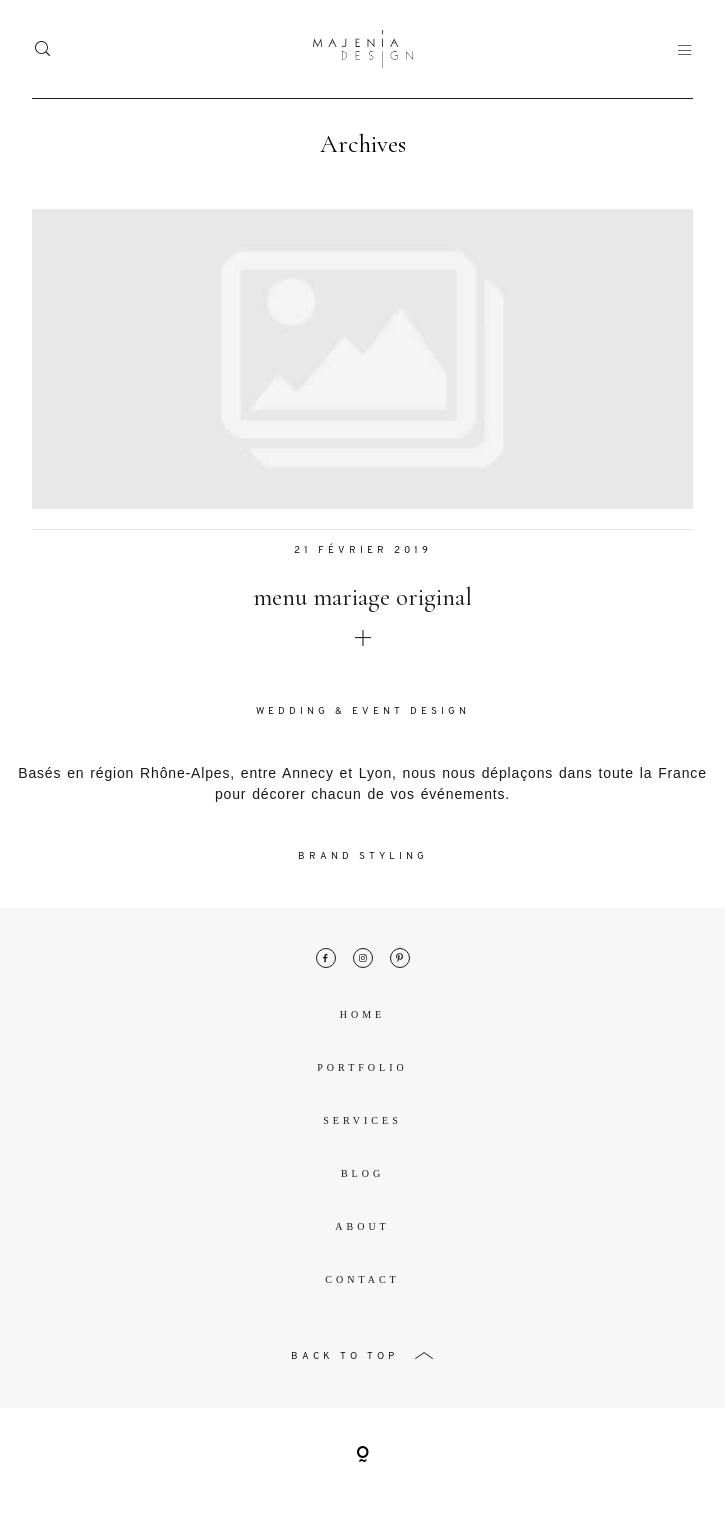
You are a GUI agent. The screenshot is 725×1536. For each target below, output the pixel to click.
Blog (362, 1173)
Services (362, 1120)
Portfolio (362, 1067)
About (362, 1226)
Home (362, 1014)
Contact (362, 1279)
